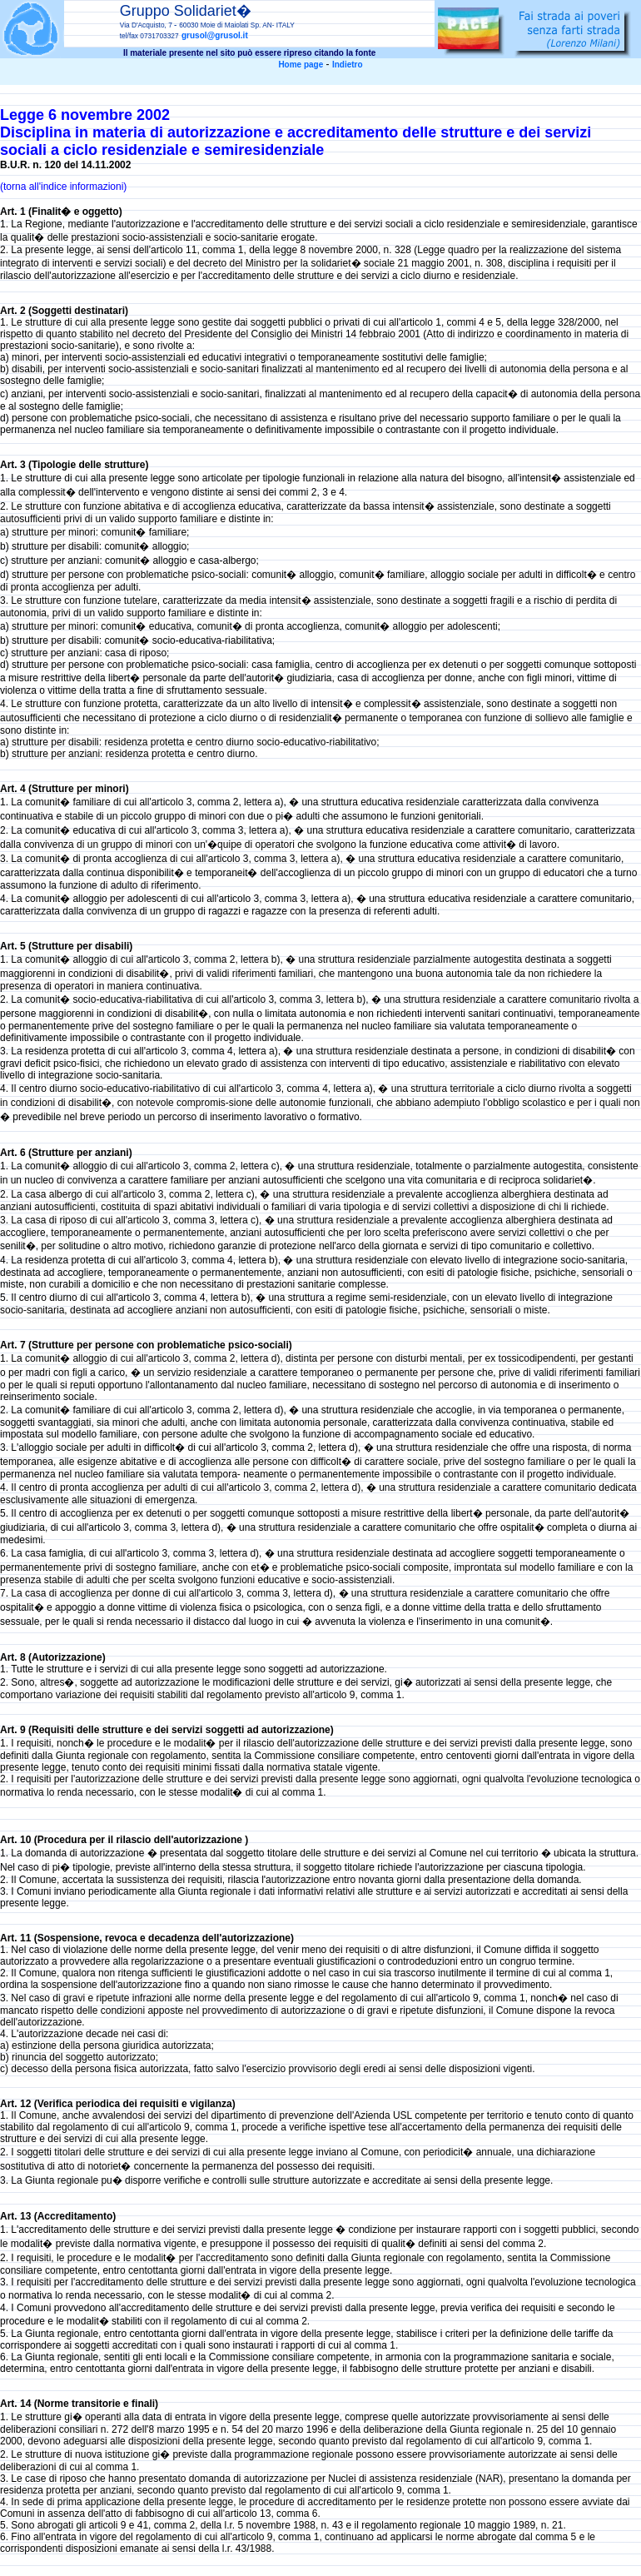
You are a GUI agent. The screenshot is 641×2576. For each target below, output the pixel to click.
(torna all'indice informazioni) (63, 186)
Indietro (347, 64)
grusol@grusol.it (214, 35)
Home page (300, 64)
